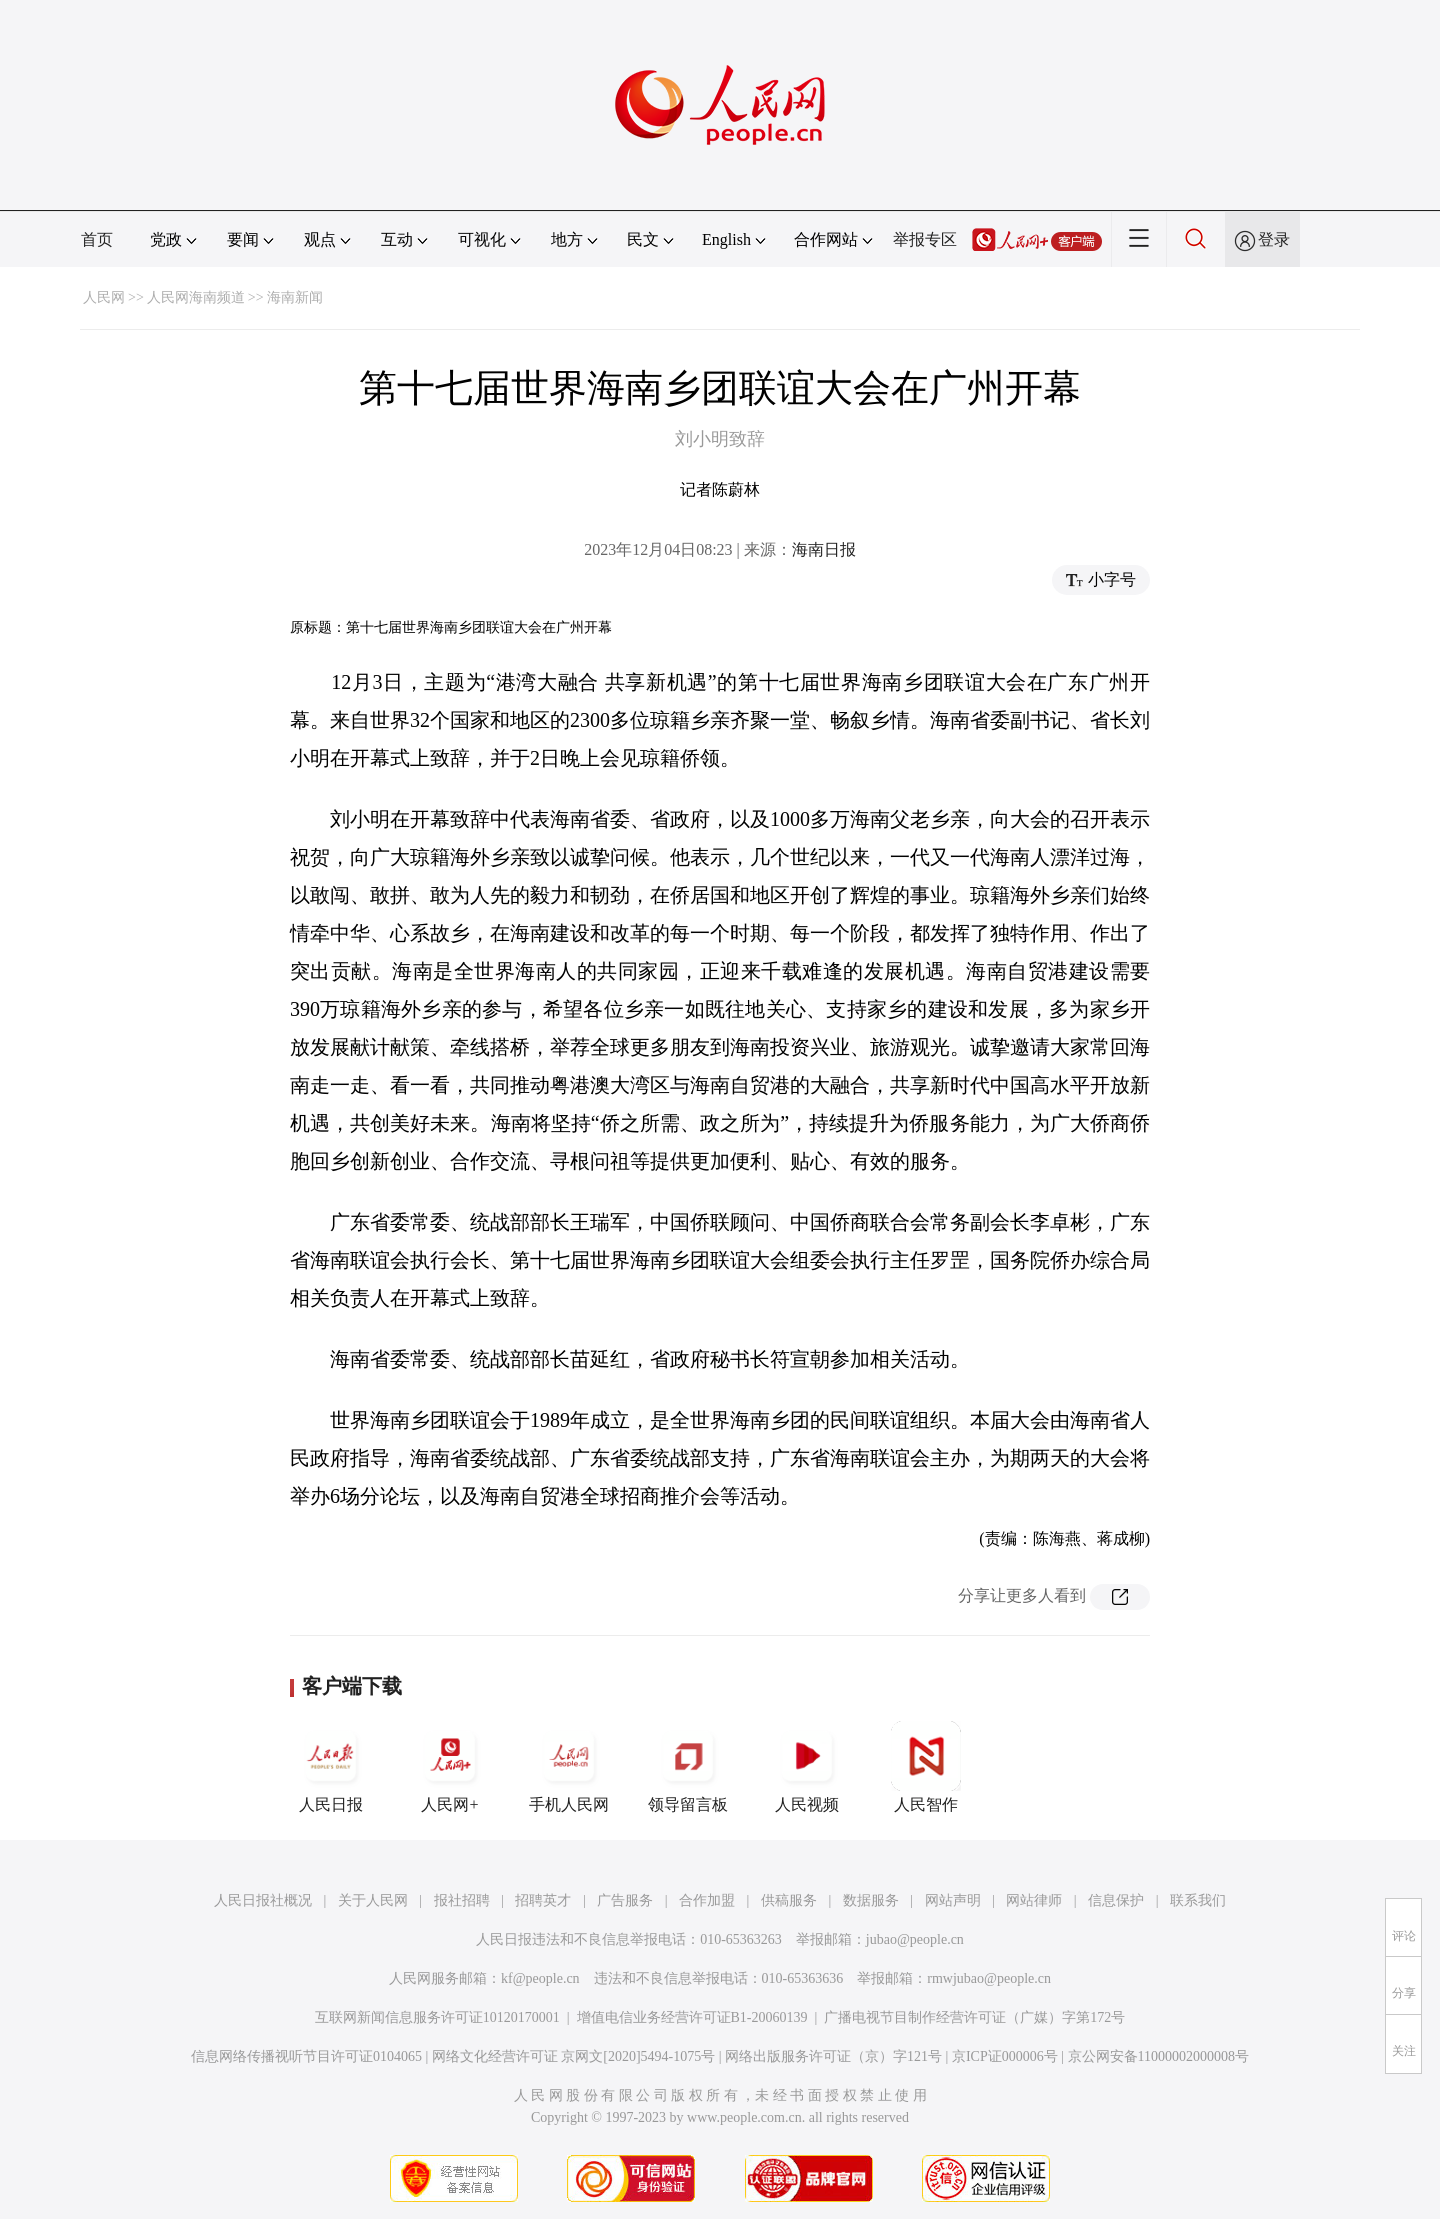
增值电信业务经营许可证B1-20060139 (692, 2017)
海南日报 (824, 549)
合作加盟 (707, 1900)
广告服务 (625, 1900)
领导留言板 (688, 1767)
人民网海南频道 (196, 297)
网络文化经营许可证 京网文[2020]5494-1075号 (574, 2056)
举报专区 (925, 239)
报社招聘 (462, 1900)
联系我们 (1198, 1900)
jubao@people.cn (915, 1939)
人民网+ (450, 1767)
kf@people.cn (540, 1978)
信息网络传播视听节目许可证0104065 (306, 2056)
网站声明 (953, 1900)
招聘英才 (543, 1900)
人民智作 (926, 1767)
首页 (97, 239)
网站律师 (1034, 1900)
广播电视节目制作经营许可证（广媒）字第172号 (974, 2017)
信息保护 (1116, 1900)
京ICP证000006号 (1005, 2056)
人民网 (104, 297)
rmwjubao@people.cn (989, 1978)
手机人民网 (569, 1767)
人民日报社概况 (263, 1900)
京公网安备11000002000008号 (1158, 2056)
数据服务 (871, 1900)
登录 (1274, 239)
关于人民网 (373, 1900)
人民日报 (331, 1767)
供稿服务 (789, 1900)
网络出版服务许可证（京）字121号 (833, 2056)
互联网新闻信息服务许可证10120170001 (437, 2017)
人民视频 (807, 1767)
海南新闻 (295, 297)
